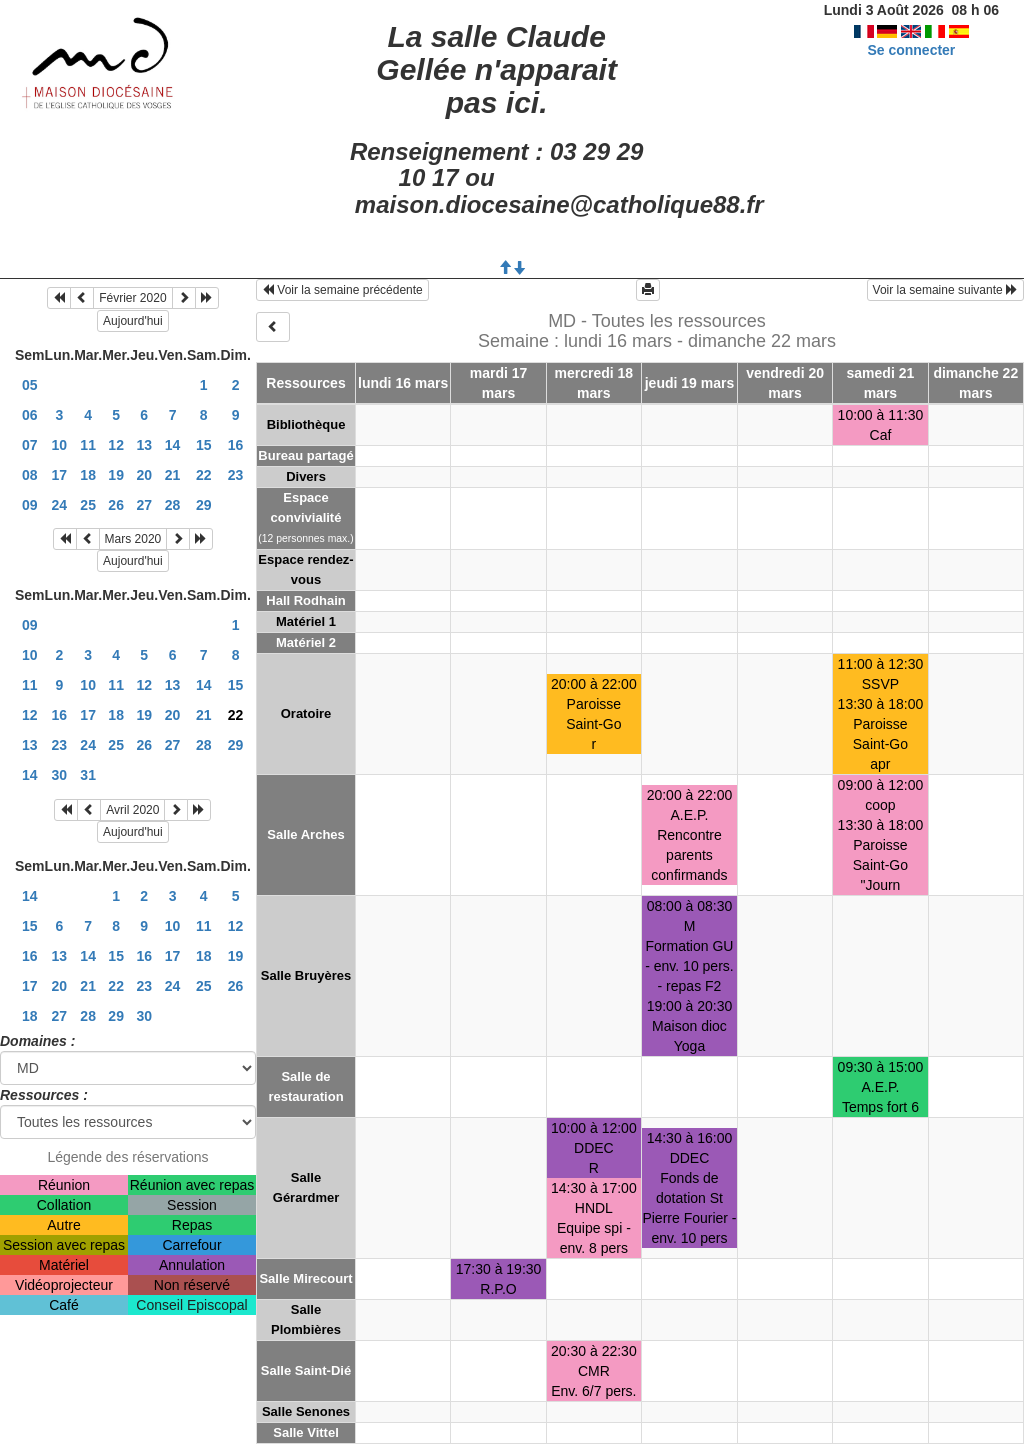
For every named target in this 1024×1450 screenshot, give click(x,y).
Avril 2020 (132, 810)
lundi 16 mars (403, 383)
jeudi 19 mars (690, 383)
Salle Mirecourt (305, 1278)
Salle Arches (306, 834)
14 (173, 445)
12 (116, 445)
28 (173, 505)
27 (144, 505)
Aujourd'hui (133, 321)
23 (236, 475)
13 (144, 445)
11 (88, 445)
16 (236, 445)
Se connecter (911, 50)
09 (30, 505)
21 (173, 475)
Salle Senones (306, 1411)
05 (30, 385)
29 (204, 505)
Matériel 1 (306, 621)
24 (60, 505)
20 (144, 475)
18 (88, 475)
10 (60, 445)
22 (204, 475)
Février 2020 (132, 298)
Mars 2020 (133, 539)
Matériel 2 (306, 642)
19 (116, 475)
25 (88, 505)
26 (116, 505)
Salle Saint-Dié (306, 1370)
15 (204, 445)
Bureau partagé (305, 455)
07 (30, 445)
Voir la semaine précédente (342, 290)
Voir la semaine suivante (945, 290)
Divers (306, 476)
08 (30, 475)
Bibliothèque (306, 424)
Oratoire (306, 713)
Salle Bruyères (306, 975)
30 (60, 775)
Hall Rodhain (305, 600)
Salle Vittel (306, 1432)
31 (88, 775)
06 (30, 415)
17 (60, 475)
